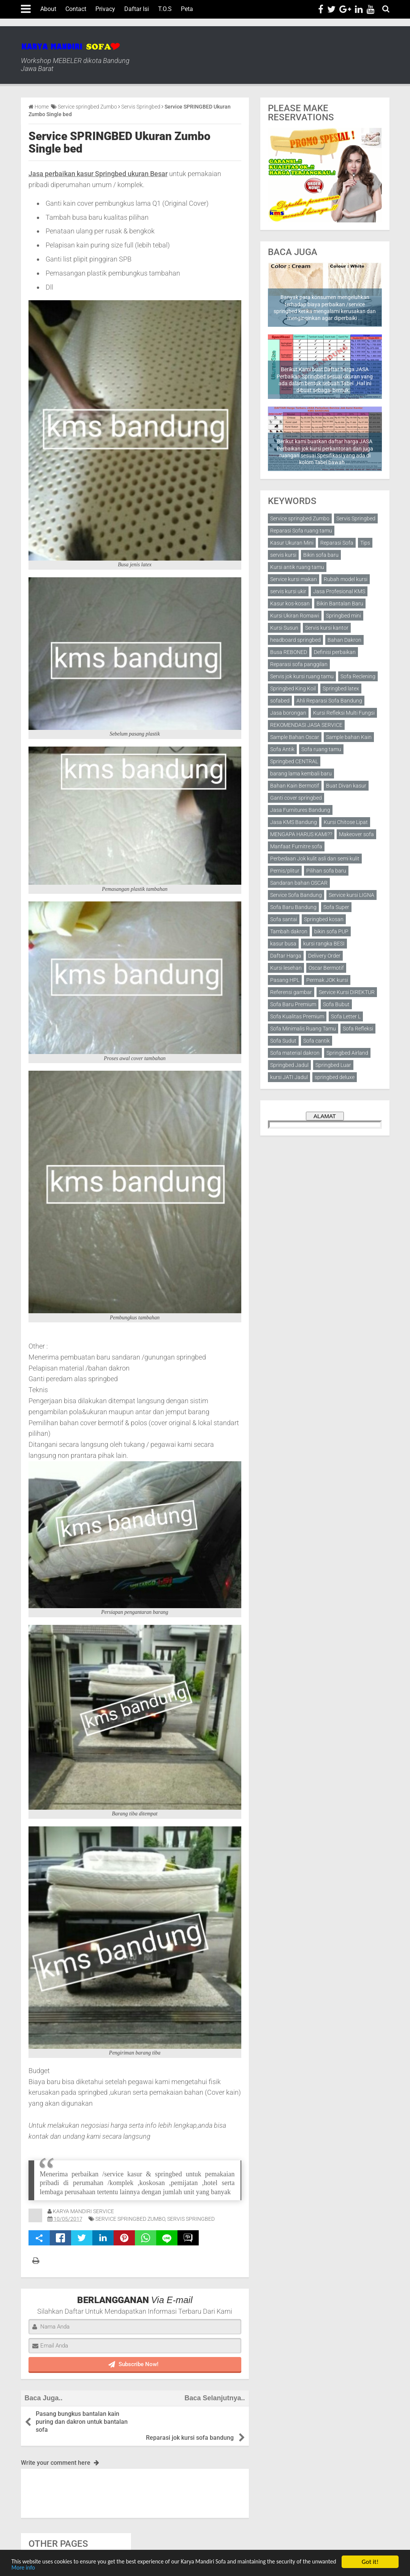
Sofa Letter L (346, 1016)
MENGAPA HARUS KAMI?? (301, 834)
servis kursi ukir (288, 591)
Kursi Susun (284, 628)
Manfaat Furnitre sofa (296, 846)
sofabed (280, 701)
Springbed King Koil (293, 688)
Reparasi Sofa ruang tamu (301, 531)
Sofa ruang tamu (321, 749)
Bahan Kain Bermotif (294, 786)
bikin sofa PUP (331, 931)
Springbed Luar (333, 1065)
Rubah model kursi (345, 579)
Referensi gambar (291, 992)
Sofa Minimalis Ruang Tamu (303, 1029)
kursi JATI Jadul (289, 1077)
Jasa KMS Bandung (293, 822)
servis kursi (283, 555)
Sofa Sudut (283, 1041)
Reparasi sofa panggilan (299, 664)
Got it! (370, 2561)
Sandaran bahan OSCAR (299, 883)
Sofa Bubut (336, 1004)
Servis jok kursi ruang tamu (302, 676)
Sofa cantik (316, 1041)
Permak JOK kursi (327, 980)
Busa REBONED (288, 652)
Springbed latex (341, 688)
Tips (365, 543)
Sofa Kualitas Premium (297, 1016)
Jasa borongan (288, 713)
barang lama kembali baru (301, 773)
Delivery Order (324, 956)
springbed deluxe (335, 1077)
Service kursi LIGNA (351, 895)
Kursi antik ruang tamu (297, 567)
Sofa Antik (282, 749)
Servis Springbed (191, 2219)
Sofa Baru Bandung (293, 907)
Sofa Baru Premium (293, 1004)
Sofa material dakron (295, 1053)
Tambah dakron (288, 931)
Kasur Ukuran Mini (291, 543)
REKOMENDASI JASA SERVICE (306, 725)
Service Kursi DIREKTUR (347, 992)
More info (62, 2567)
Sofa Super (336, 907)
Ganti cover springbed (296, 798)
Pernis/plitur (284, 871)
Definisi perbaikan (335, 652)
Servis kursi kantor (326, 628)
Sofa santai (283, 919)
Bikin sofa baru (321, 555)
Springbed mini (343, 616)
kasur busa (283, 944)
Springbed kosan (324, 919)
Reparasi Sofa (336, 543)
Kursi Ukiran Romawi (294, 616)
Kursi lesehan (286, 968)
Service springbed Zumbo (130, 2219)
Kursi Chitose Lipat (346, 822)
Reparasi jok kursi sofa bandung (190, 2413)
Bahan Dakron (344, 640)
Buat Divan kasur (346, 786)
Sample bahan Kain (349, 737)
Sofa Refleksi (358, 1029)
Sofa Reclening (357, 676)
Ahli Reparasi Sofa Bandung (329, 701)
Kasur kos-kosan (290, 603)
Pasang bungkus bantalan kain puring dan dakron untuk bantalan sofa (82, 2421)
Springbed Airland (347, 1053)
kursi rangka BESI (324, 944)
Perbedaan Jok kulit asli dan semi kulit (314, 859)
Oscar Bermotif (326, 968)
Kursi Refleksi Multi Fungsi (344, 713)
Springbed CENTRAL (294, 761)
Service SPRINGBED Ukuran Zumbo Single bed (119, 142)
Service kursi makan (293, 579)
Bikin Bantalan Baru (340, 603)
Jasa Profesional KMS (339, 591)
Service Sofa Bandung (296, 895)
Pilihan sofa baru (326, 871)
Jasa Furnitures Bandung (300, 810)
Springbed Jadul (289, 1065)
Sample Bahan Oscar (294, 737)
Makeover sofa (356, 834)
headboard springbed (295, 640)
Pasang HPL (284, 980)
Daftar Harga (285, 956)
